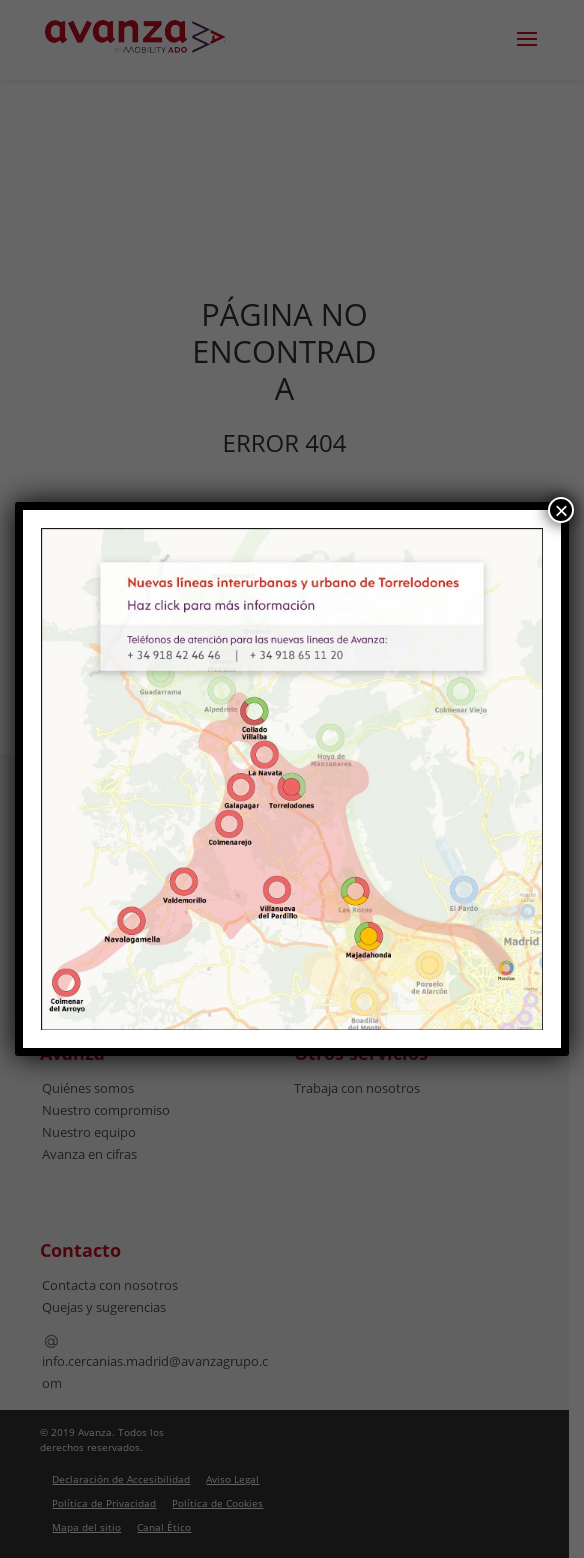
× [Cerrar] (561, 510)
